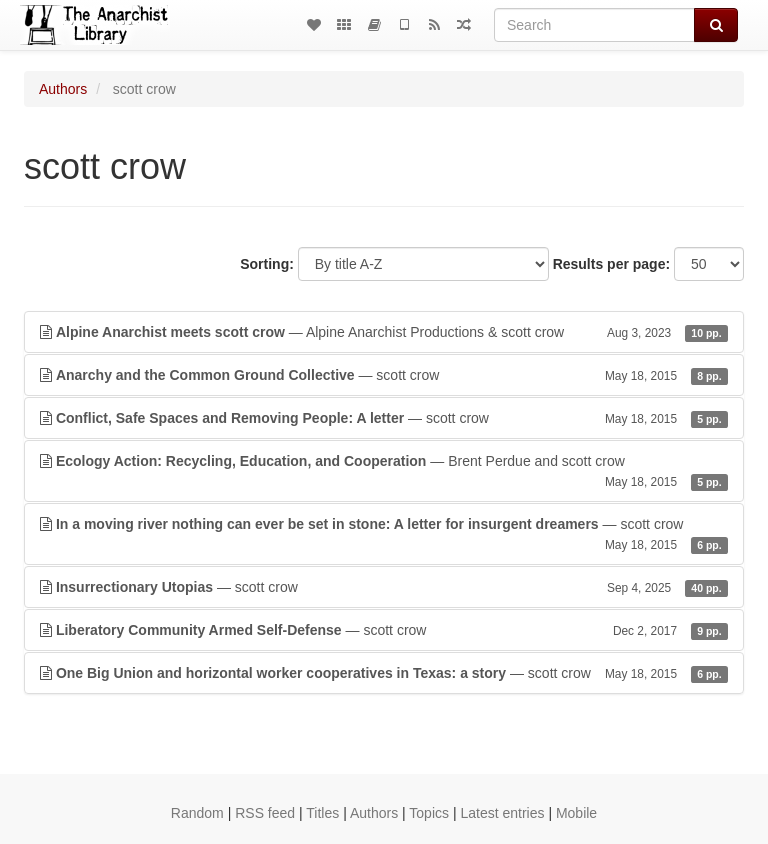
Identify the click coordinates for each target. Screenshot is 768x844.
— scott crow (384, 375)
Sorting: (267, 264)
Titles (322, 813)
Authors (63, 89)
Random (197, 813)
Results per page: (611, 264)
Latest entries (502, 813)
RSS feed (265, 813)
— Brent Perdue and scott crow (384, 472)
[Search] (594, 25)
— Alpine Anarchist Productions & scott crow (384, 332)
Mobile (576, 813)
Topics (429, 813)
